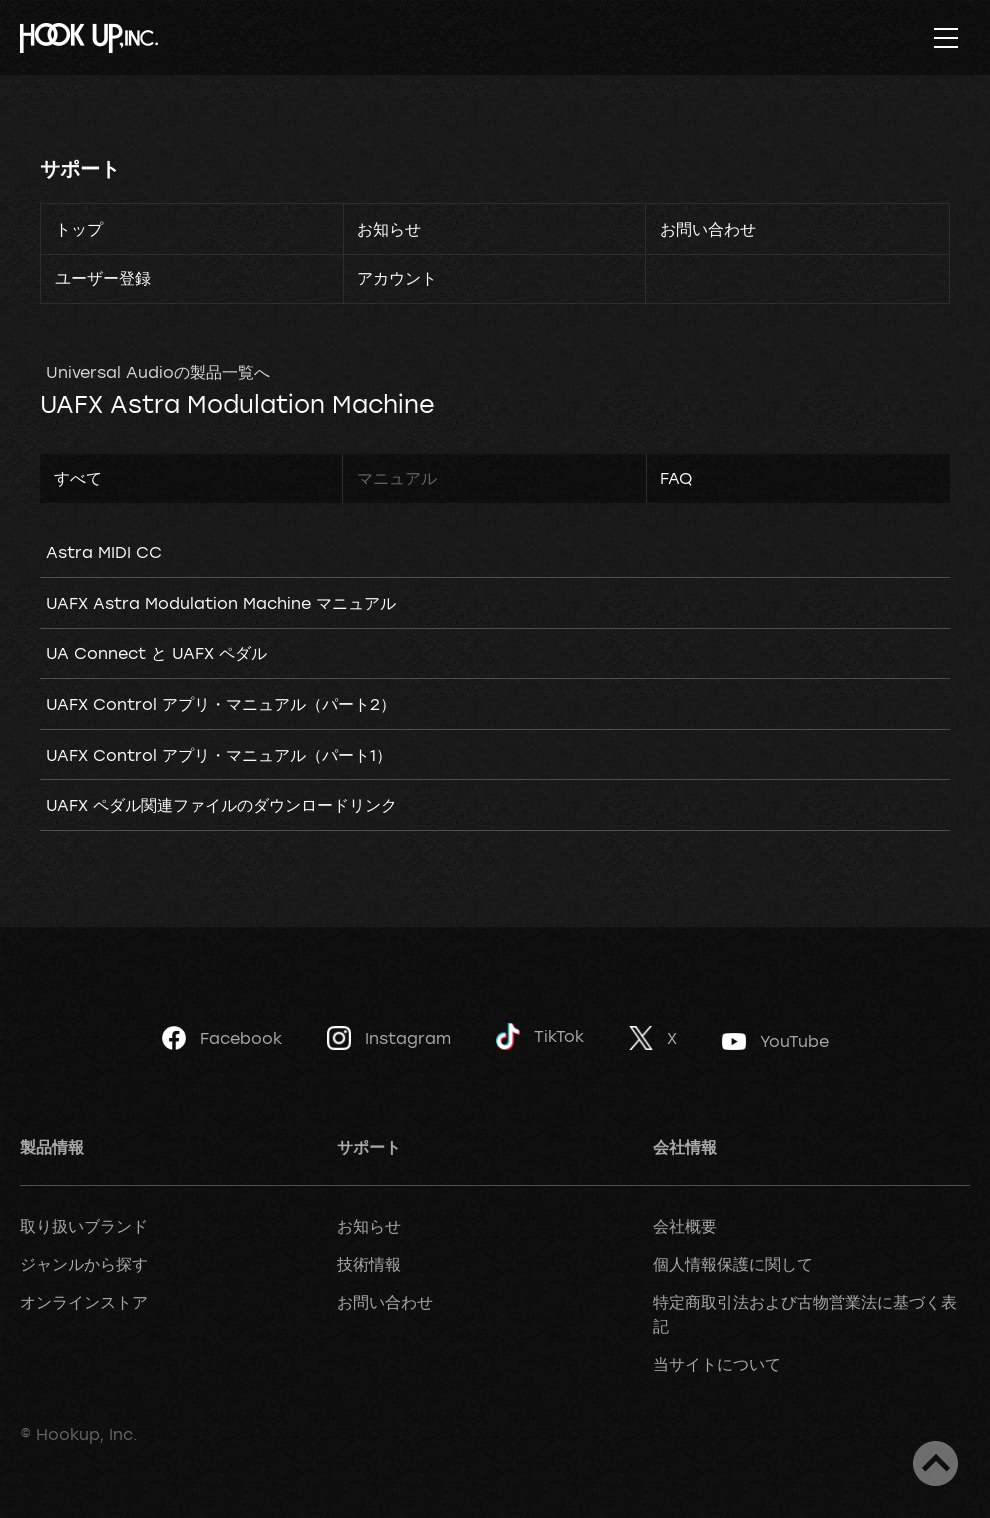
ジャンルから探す (84, 1264)
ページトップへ (935, 1463)
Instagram (389, 1038)
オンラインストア (84, 1302)
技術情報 (369, 1264)
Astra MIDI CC (104, 552)
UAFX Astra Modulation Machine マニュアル (221, 603)
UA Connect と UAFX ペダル (156, 653)
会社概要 (685, 1226)
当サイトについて (717, 1364)
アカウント (397, 278)
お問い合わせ (708, 229)
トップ (79, 229)
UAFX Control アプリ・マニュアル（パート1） (219, 755)
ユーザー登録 (103, 278)
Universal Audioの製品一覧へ (158, 372)
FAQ (676, 478)
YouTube (775, 1041)
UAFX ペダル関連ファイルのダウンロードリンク (221, 805)
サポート (80, 168)
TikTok (540, 1036)
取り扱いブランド (84, 1226)
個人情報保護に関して (733, 1264)
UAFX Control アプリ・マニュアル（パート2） (221, 704)
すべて (78, 478)
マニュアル (397, 478)
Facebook (222, 1038)
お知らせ (389, 229)
